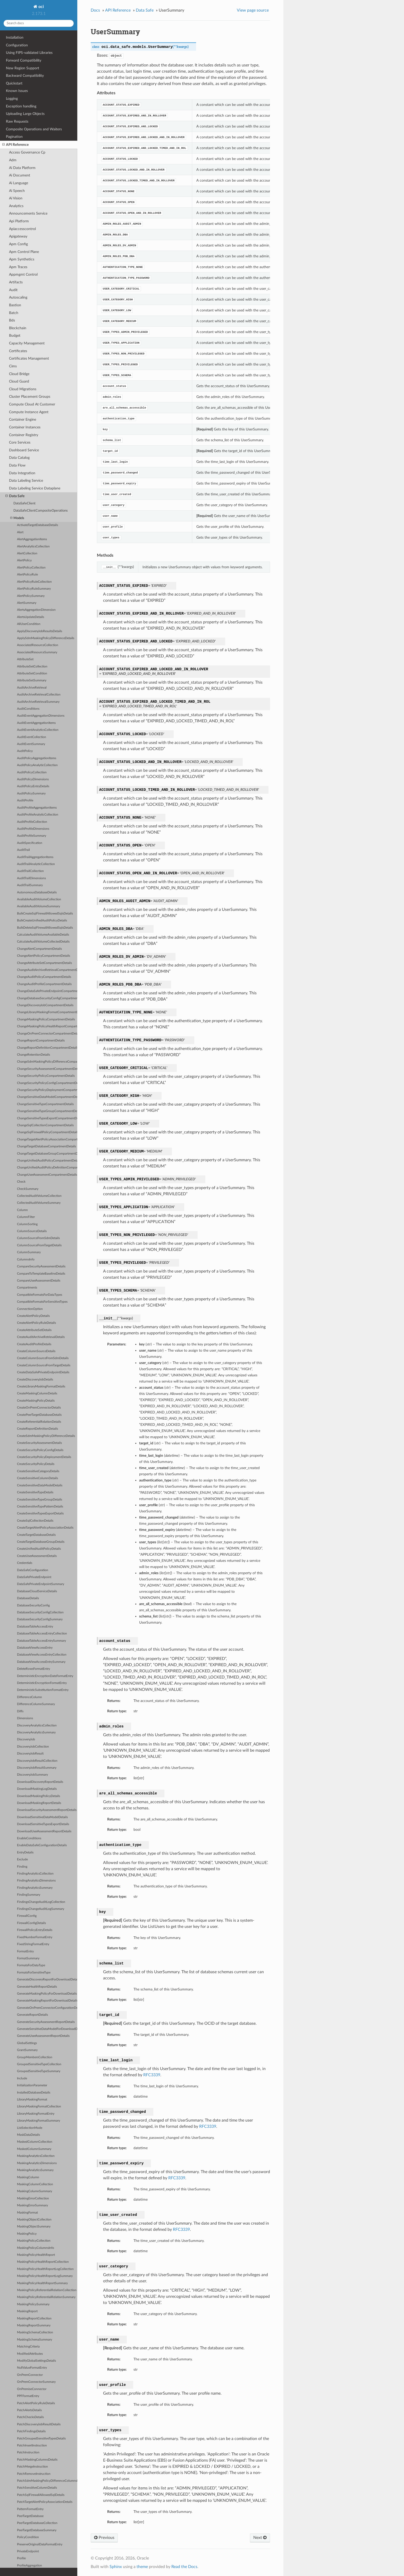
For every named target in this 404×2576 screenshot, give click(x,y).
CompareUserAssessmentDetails (38, 1280)
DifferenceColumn (29, 1697)
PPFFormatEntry (28, 2396)
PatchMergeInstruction (32, 2466)
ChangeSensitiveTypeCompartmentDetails (45, 1104)
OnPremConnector (30, 2375)
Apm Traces (18, 267)
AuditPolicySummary (31, 793)
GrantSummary (27, 2050)
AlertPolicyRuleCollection (34, 581)
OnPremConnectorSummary (36, 2381)
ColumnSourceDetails (32, 1231)
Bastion (15, 305)
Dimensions (25, 1718)
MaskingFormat (27, 2212)
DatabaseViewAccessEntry (35, 1647)
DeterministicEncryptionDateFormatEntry (45, 1676)
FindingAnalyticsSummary (35, 1887)
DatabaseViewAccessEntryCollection (41, 1654)
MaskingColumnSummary (34, 2191)
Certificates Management (29, 358)
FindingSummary (28, 1894)
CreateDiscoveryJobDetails (35, 1379)
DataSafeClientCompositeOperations (40, 510)
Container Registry (23, 435)
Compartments (27, 1287)
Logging (12, 98)
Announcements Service (28, 213)
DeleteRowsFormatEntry (33, 1668)
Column (22, 1210)
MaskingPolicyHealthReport (36, 2254)
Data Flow (17, 465)
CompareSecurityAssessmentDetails (41, 1266)
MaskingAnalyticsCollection (36, 2156)
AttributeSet (25, 659)
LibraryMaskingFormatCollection (39, 2106)
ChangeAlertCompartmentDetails (39, 948)
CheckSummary (27, 1189)
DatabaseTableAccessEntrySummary (41, 1640)
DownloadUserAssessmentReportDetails (44, 1831)
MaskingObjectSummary (33, 2226)
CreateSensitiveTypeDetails (35, 1492)
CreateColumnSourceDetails (36, 1351)
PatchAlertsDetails (29, 2410)
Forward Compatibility (23, 60)
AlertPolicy (24, 560)
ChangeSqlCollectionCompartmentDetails (45, 1125)
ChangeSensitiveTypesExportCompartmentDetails (47, 1118)
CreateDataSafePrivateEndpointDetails (43, 1372)
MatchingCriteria (28, 2346)
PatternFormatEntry (30, 2509)
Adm (12, 160)
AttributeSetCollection (32, 666)
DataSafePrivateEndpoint (34, 1577)
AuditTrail (23, 850)
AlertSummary (26, 602)
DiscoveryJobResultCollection (37, 1760)
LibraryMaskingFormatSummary (38, 2120)
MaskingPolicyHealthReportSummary (42, 2283)
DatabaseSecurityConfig (33, 1605)
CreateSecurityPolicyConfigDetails (40, 1450)
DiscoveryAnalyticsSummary (36, 1732)
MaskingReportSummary (33, 2325)
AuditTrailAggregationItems (35, 857)
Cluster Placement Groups (29, 397)
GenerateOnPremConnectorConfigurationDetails (47, 2007)
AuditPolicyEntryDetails (33, 786)
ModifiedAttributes (30, 2353)
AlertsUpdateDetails (30, 617)
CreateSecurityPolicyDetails (35, 1464)
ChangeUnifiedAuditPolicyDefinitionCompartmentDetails (47, 1167)
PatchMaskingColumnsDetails (37, 2459)
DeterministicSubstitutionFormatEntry (43, 1690)
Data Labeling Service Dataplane (34, 488)
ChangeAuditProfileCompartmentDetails (44, 984)
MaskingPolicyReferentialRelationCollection (47, 2290)
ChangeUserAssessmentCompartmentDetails (47, 1174)
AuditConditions (28, 708)
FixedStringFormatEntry (33, 1944)
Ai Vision (15, 198)
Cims (13, 366)
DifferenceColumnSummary (36, 1704)
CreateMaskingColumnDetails (37, 1393)
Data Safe (14, 496)
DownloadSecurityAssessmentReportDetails (47, 1810)
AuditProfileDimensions (33, 828)
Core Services (19, 442)
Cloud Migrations (22, 389)
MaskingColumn (28, 2177)
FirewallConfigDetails (31, 1923)
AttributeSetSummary (31, 680)
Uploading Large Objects (25, 114)
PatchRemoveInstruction (33, 2473)
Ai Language (18, 183)
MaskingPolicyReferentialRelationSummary (46, 2297)
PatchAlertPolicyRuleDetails (36, 2403)
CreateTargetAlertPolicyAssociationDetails (45, 1527)
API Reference (15, 144)
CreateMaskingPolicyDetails (36, 1400)
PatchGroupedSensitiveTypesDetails (41, 2438)
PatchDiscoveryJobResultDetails (39, 2424)
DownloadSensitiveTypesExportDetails (43, 1824)
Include (22, 2078)
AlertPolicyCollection (31, 567)
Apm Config (18, 244)
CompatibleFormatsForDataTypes (39, 1294)
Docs (95, 10)
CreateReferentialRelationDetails (39, 1421)
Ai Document (19, 175)
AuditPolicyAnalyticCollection (37, 765)
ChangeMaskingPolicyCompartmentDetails (46, 1019)
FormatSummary (28, 1958)
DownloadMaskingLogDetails (37, 1788)
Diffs (20, 1711)
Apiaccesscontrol (22, 229)
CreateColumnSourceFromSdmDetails (43, 1358)
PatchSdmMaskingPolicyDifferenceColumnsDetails (47, 2480)
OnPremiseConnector (31, 2389)
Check (21, 1181)
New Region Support (22, 68)
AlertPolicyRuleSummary (34, 588)
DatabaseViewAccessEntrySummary (41, 1661)
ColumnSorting (27, 1224)
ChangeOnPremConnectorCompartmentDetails (47, 1033)
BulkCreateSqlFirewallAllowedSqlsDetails (45, 913)
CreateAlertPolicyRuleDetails (36, 1322)
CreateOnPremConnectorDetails (39, 1407)
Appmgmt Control (23, 274)
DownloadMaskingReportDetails (39, 1803)
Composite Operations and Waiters (34, 129)
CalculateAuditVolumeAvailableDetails (43, 934)
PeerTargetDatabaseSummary (36, 2530)
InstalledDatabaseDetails (33, 2092)
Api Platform (19, 221)
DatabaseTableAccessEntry (35, 1626)
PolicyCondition (28, 2537)
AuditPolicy (25, 751)
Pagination (14, 137)
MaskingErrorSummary (32, 2205)
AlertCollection (27, 553)
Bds (12, 320)
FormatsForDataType (31, 1965)
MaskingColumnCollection (35, 2184)
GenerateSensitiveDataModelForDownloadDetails (47, 2029)
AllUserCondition (28, 624)
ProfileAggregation (29, 2565)
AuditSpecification (29, 843)
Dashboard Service (24, 450)
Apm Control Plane (24, 252)
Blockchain (17, 328)
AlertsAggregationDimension (36, 609)
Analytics (16, 206)
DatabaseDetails (28, 1598)
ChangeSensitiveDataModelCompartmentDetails (47, 1097)
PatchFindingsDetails (31, 2431)
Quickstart (14, 83)
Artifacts (16, 282)
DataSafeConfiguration (32, 1570)
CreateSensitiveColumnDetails (37, 1478)
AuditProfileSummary (31, 835)
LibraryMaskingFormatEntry (35, 2113)
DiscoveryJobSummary (32, 1774)
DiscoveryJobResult (30, 1753)
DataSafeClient (24, 503)
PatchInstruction (28, 2452)
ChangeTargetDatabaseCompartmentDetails (46, 1146)
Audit (13, 290)
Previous (104, 2538)
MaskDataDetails (28, 2134)
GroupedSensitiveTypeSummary (38, 2071)
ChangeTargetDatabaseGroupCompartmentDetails (47, 1153)
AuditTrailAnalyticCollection (36, 864)
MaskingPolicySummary (33, 2304)
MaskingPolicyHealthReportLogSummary (45, 2276)
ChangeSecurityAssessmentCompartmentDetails (47, 1068)
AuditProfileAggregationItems (37, 807)
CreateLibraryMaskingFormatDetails (41, 1386)
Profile (21, 2558)
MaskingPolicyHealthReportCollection (43, 2261)
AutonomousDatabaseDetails (37, 892)
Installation (14, 37)
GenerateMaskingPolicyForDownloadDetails (47, 1993)
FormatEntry (25, 1951)
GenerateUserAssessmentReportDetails (43, 2036)
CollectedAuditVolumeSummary (39, 1202)
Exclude (22, 1859)
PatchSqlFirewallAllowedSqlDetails (40, 2495)
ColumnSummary (29, 1252)
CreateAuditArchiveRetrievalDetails (41, 1337)
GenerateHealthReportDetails (37, 1986)
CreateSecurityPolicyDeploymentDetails (44, 1457)
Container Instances (24, 427)
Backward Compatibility (25, 76)
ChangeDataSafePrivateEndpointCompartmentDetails (47, 991)
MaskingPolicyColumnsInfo (35, 2248)
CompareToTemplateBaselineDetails (41, 1273)
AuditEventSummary (31, 744)
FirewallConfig (27, 1915)
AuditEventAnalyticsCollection (37, 729)
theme (142, 2567)
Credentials (24, 1563)
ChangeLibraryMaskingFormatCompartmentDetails (47, 1012)
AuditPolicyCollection (32, 772)
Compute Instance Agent (28, 412)
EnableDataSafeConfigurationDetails (42, 1845)
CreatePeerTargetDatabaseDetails (39, 1414)
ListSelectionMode (29, 2127)
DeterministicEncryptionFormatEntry (42, 1683)
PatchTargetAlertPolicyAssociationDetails (44, 2502)
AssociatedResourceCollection (37, 645)
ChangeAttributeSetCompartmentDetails (44, 963)
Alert (20, 532)
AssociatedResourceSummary (37, 652)
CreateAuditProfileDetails (34, 1344)
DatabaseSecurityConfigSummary (40, 1619)
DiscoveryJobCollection (33, 1746)
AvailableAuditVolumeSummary (38, 906)
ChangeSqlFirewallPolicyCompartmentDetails (47, 1132)
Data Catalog (19, 458)
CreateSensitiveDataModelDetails (39, 1485)
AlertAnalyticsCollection (33, 546)
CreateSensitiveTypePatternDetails (40, 1506)
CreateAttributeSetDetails (34, 1330)
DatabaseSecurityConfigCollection (40, 1612)
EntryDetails (25, 1852)
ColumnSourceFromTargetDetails (39, 1245)
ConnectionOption (30, 1309)
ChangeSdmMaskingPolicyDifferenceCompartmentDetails (47, 1061)
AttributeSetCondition (32, 673)
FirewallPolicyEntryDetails (34, 1930)
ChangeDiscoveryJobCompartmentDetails (45, 1005)
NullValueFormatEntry (32, 2367)
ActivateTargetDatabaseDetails (37, 525)
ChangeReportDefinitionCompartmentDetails (47, 1047)
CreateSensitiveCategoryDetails (38, 1471)
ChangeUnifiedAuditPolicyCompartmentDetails (47, 1160)
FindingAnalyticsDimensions (36, 1880)
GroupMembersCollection (34, 2057)
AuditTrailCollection (30, 871)
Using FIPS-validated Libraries (29, 53)
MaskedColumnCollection (34, 2141)
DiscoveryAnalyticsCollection (37, 1725)
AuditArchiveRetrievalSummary (38, 701)
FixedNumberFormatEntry (34, 1937)
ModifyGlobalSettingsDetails (36, 2360)
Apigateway (18, 236)
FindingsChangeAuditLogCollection (41, 1902)
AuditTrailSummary (30, 885)
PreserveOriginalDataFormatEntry (39, 2544)
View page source (253, 10)
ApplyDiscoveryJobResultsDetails (39, 631)
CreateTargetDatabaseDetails (36, 1534)
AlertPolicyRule (27, 574)
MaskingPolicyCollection (33, 2240)
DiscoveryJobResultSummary (36, 1767)
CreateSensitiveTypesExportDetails (40, 1513)
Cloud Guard (19, 381)
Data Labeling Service (26, 480)
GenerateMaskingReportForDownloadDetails (47, 2000)
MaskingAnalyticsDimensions (37, 2163)
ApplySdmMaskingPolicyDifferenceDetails (45, 638)
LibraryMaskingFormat (32, 2099)
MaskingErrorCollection (33, 2198)
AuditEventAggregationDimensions (40, 715)
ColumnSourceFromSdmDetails (38, 1238)
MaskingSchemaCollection (35, 2332)
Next (260, 2538)
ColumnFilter (26, 1217)
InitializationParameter (32, 2085)
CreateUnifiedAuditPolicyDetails (39, 1548)
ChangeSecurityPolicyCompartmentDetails (46, 1075)
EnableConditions (29, 1838)
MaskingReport (27, 2311)
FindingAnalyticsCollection (35, 1873)
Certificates (18, 351)
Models (17, 518)
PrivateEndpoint (28, 2551)
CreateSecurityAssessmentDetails (39, 1443)
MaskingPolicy (27, 2233)
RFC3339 (151, 2075)
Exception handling (21, 106)
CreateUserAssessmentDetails (37, 1556)
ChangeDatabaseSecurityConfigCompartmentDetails (47, 998)
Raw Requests (17, 121)
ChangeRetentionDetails (33, 1054)
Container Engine (22, 419)
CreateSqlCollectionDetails (35, 1520)
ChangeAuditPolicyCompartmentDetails (44, 977)
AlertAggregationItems (32, 539)
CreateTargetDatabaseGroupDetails (40, 1541)
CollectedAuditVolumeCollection (39, 1195)
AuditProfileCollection (32, 821)
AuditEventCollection (31, 737)
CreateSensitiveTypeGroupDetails (39, 1499)
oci (40, 7)
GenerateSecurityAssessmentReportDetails (46, 2022)
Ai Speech (17, 191)
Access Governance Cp (27, 152)
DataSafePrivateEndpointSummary (40, 1584)
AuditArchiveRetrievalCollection (39, 694)
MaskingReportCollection (34, 2318)
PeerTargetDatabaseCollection (37, 2523)
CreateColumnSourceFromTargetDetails (43, 1365)
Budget (14, 335)
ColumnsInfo (26, 1259)
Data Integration (22, 473)
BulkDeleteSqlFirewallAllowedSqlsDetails (45, 927)
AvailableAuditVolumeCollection (39, 899)
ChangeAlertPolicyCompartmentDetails (43, 955)
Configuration (17, 45)
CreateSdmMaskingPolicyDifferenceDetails (46, 1436)
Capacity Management (27, 343)
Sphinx (116, 2567)
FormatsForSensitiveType (33, 1972)
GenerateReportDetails (32, 2014)
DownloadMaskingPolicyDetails (38, 1796)
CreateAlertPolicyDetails (33, 1316)
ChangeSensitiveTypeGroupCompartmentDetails (47, 1111)
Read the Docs (184, 2567)
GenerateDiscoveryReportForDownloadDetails (47, 1979)
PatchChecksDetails (30, 2417)
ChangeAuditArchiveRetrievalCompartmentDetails (47, 970)
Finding (22, 1866)
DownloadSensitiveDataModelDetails (42, 1817)
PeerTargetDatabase (30, 2516)
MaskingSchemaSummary (34, 2339)
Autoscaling (18, 297)
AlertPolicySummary (31, 596)
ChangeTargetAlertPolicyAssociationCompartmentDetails (47, 1139)
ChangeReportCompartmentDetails (41, 1040)
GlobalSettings (27, 2043)
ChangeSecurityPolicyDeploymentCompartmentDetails (47, 1090)
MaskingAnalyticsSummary (35, 2170)
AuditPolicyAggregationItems (36, 758)
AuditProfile (25, 800)
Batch (13, 313)
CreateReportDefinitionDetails (37, 1428)
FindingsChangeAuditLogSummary (40, 1909)
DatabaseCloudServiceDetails (37, 1591)
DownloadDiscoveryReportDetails (40, 1782)
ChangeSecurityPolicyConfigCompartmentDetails (47, 1083)
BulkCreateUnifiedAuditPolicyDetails (42, 920)
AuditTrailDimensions (31, 878)
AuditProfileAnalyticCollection (37, 814)
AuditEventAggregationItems (36, 723)
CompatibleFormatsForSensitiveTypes (42, 1301)
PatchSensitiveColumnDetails (37, 2487)
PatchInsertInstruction (32, 2445)
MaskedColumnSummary (34, 2149)
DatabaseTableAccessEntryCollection (42, 1633)
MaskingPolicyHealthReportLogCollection (45, 2269)
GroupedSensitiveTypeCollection (39, 2064)
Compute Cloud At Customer (32, 404)
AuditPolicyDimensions (33, 779)
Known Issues (17, 91)
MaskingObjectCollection (34, 2219)
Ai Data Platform (22, 168)
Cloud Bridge (19, 374)
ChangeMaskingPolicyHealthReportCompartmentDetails (47, 1026)
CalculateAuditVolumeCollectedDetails (43, 941)
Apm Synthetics (21, 259)
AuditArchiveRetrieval (32, 687)
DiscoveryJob (26, 1739)
